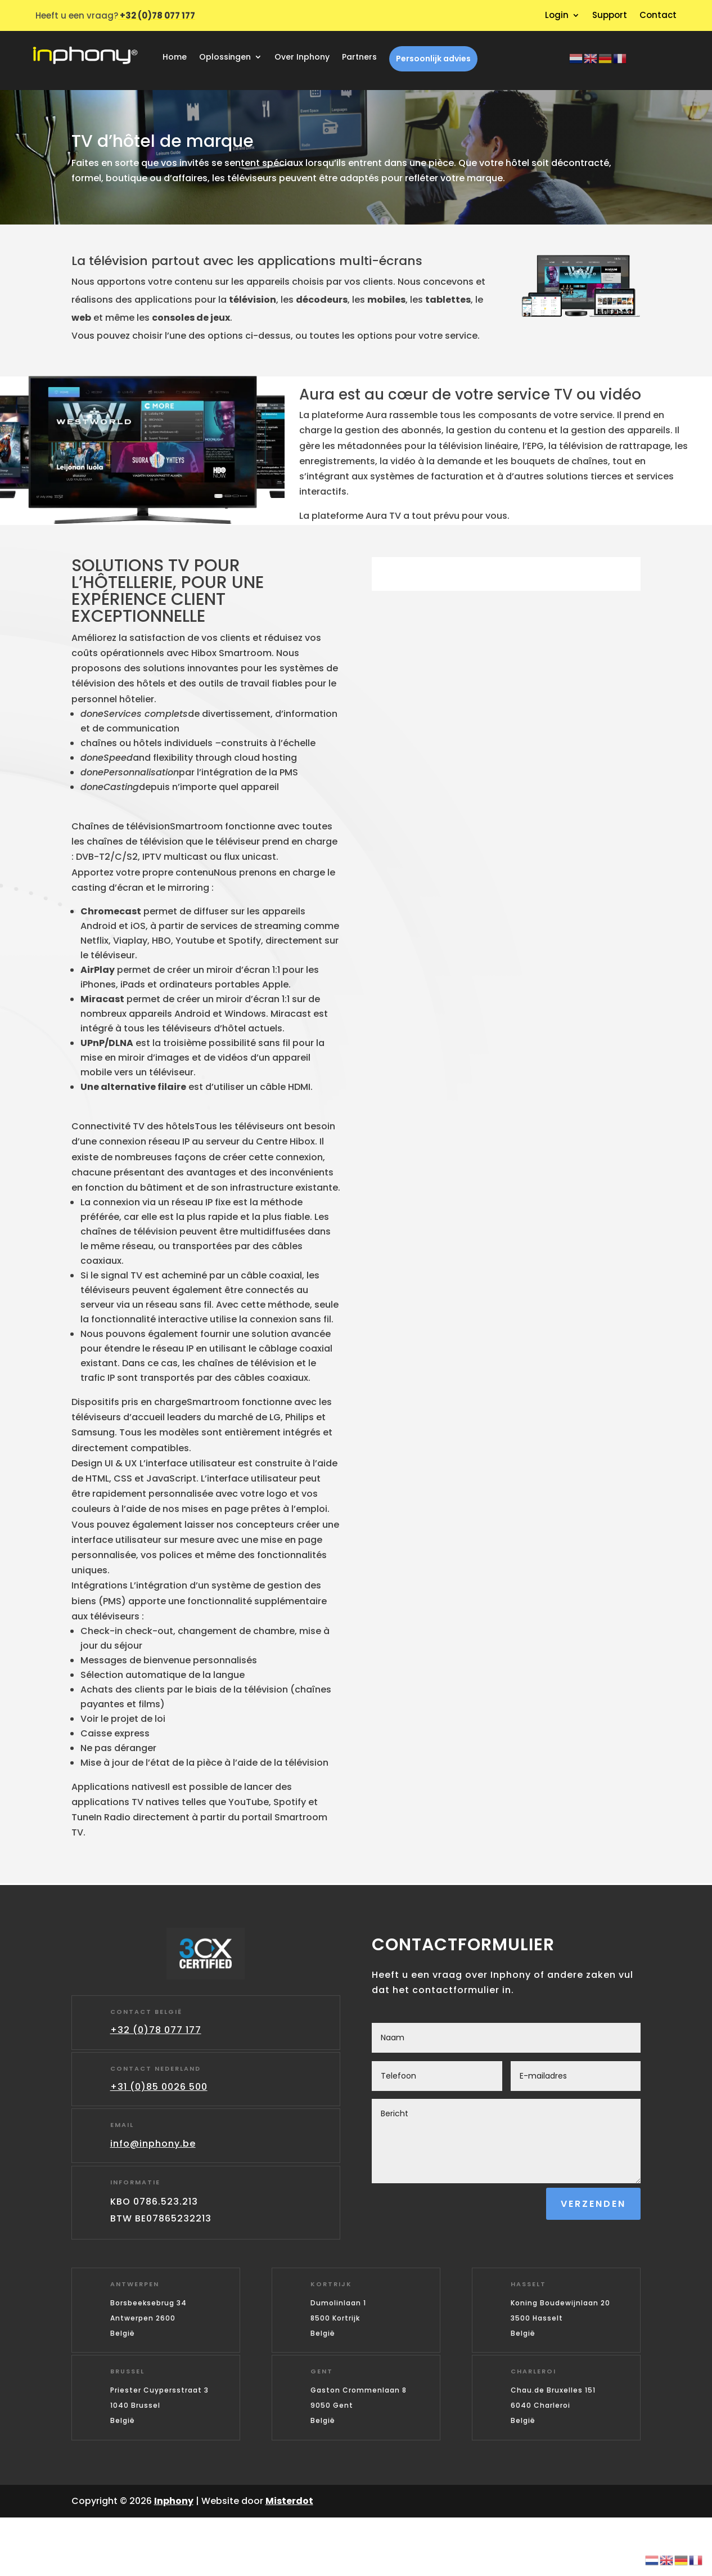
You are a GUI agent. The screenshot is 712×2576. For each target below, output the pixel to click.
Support (609, 16)
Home (175, 57)
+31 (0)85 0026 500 (159, 2086)
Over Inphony (302, 57)
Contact (658, 16)
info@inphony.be (153, 2143)
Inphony (173, 2500)
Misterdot (289, 2500)
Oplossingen (225, 57)
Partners (359, 57)
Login (557, 16)
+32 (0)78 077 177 (155, 2029)
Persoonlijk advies (433, 58)
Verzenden (593, 2203)
